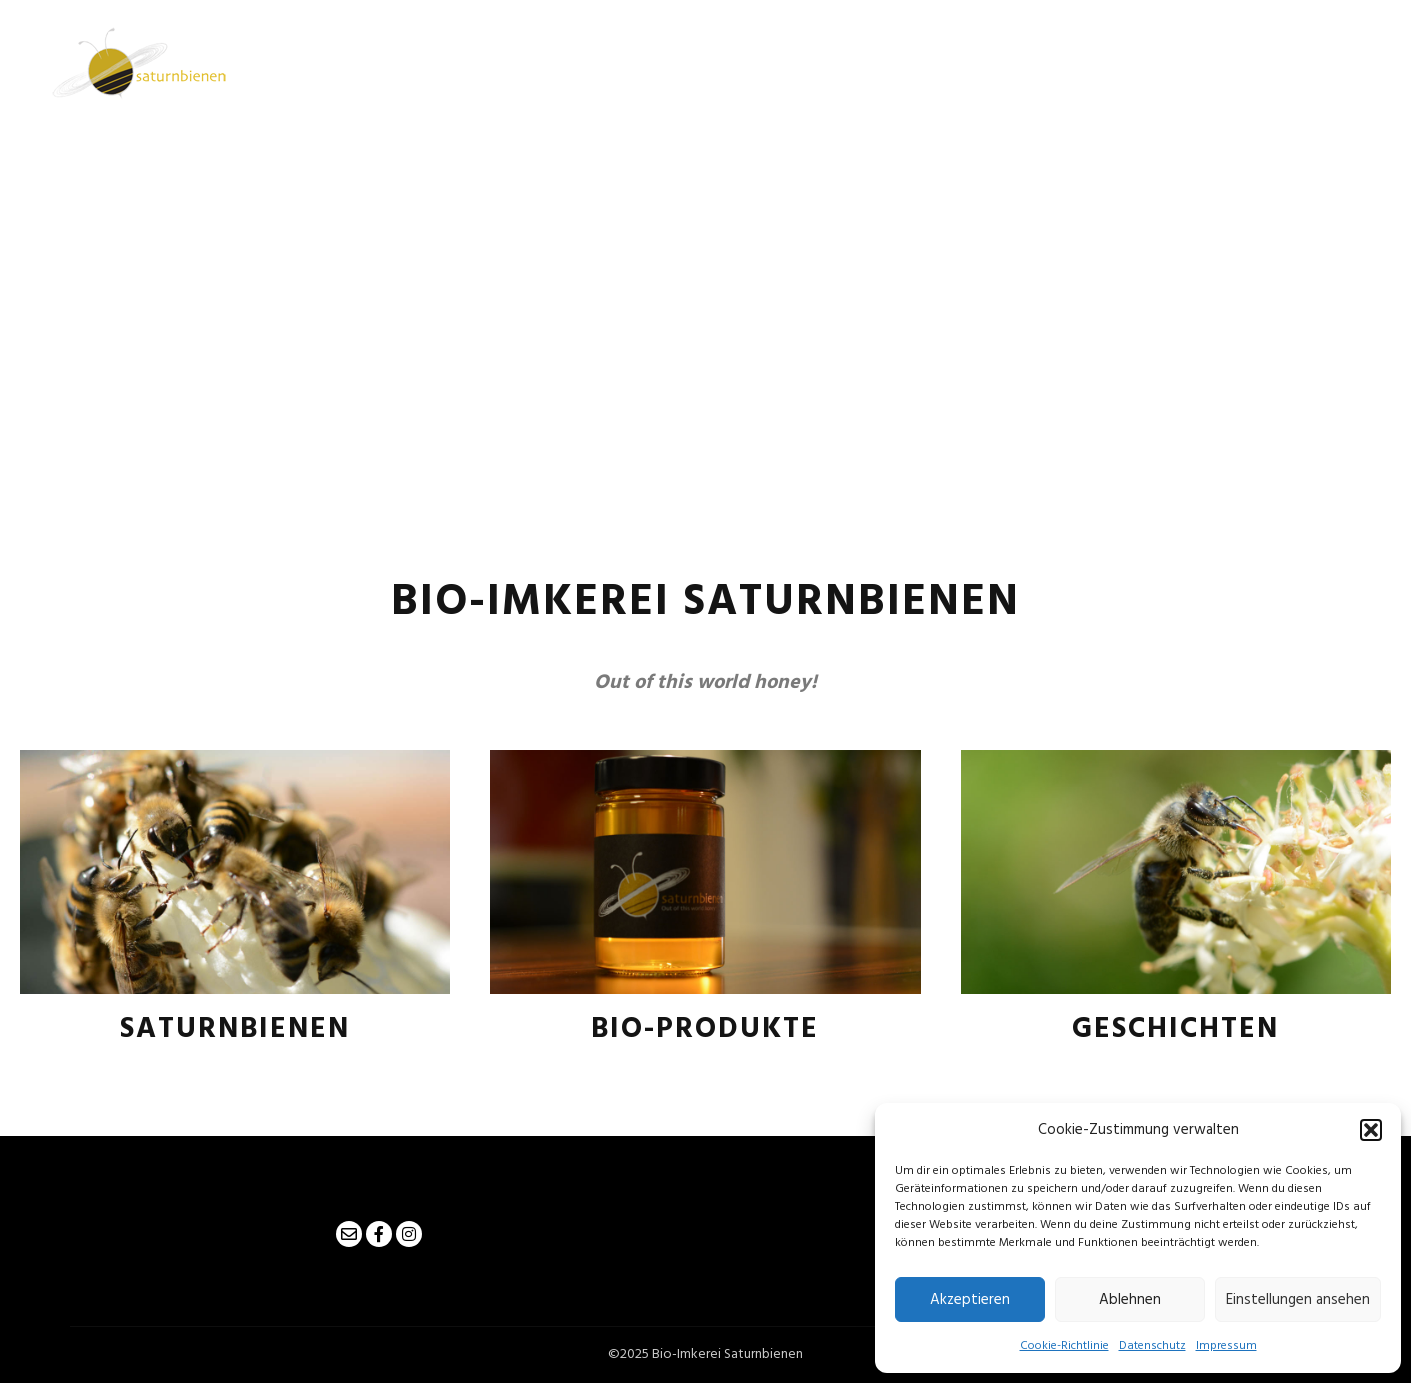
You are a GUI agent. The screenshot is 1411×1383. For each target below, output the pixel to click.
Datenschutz (1152, 1346)
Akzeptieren (970, 1300)
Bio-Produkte (705, 1029)
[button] (1371, 1130)
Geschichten (1175, 1029)
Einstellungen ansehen (1298, 1300)
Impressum (1226, 1346)
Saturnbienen (235, 1029)
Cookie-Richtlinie (1064, 1346)
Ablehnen (1130, 1300)
